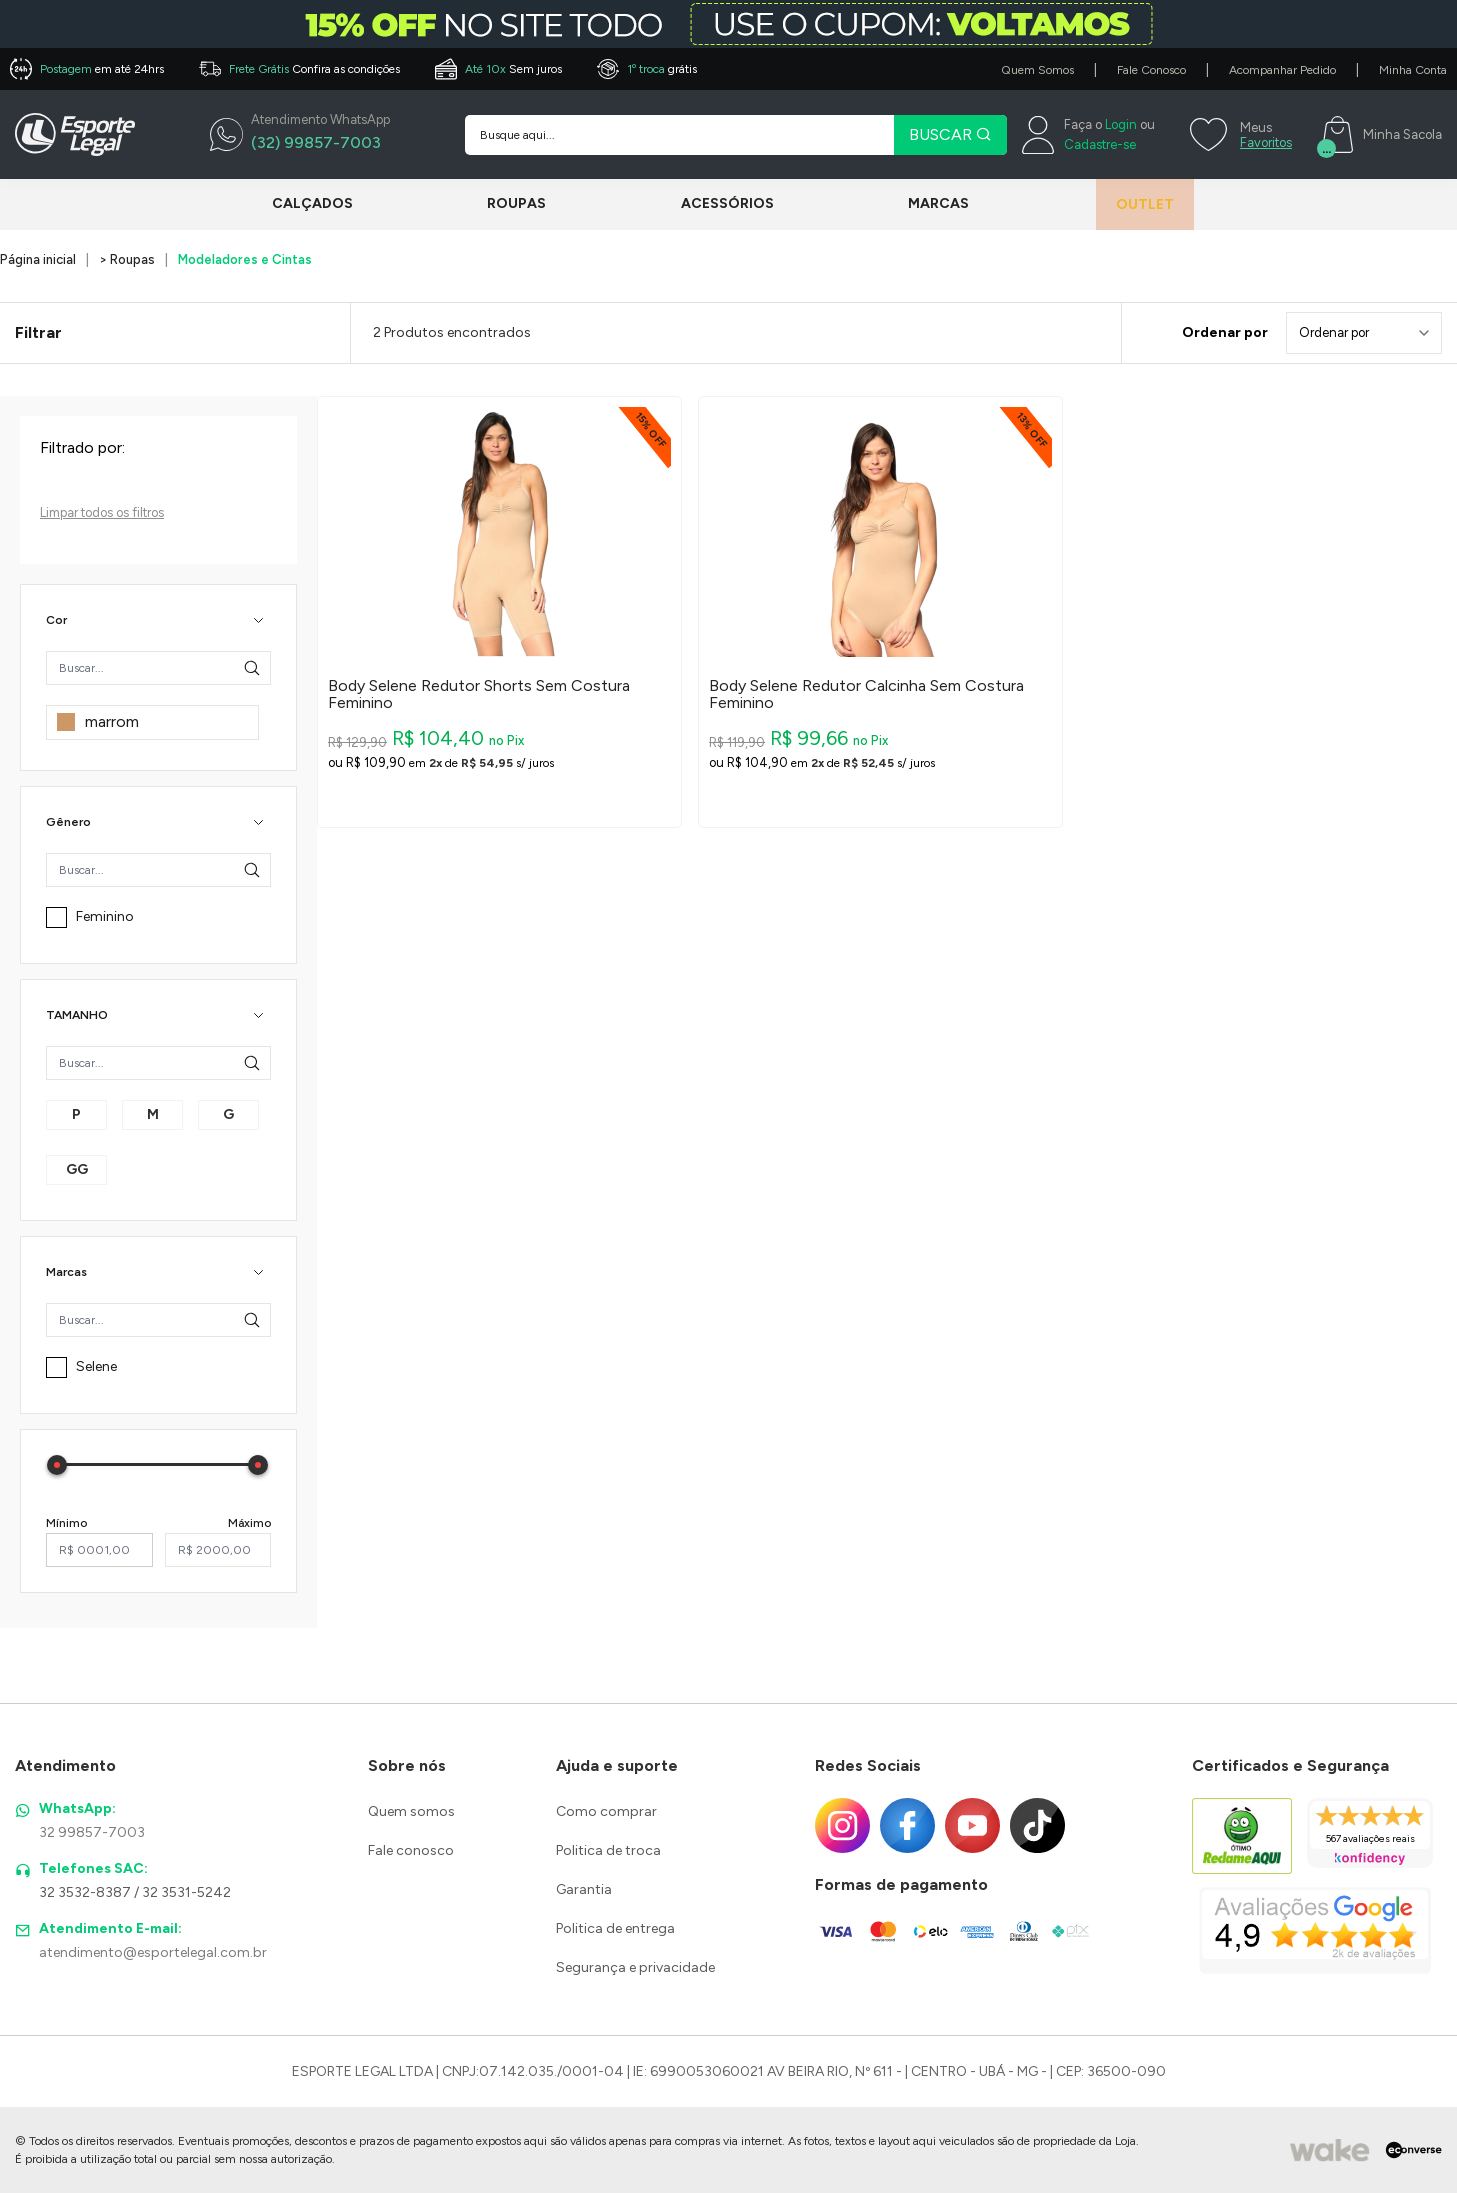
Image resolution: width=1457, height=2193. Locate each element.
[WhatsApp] (300, 135)
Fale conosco (411, 1850)
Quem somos (411, 1811)
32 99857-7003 (92, 1832)
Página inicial (38, 259)
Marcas (916, 203)
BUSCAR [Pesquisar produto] (950, 134)
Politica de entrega (615, 1928)
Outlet (1130, 204)
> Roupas (127, 259)
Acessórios (712, 203)
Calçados (312, 203)
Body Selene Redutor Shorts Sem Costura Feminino (479, 694)
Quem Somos (1037, 70)
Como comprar (606, 1811)
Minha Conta (1413, 70)
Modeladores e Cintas (245, 259)
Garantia (584, 1889)
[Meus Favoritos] (1238, 135)
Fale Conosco (1151, 70)
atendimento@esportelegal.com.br (153, 1952)
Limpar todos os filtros (102, 512)
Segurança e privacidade (635, 1967)
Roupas (509, 203)
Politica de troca (608, 1850)
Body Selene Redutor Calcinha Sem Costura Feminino (866, 694)
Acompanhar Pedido (1282, 70)
